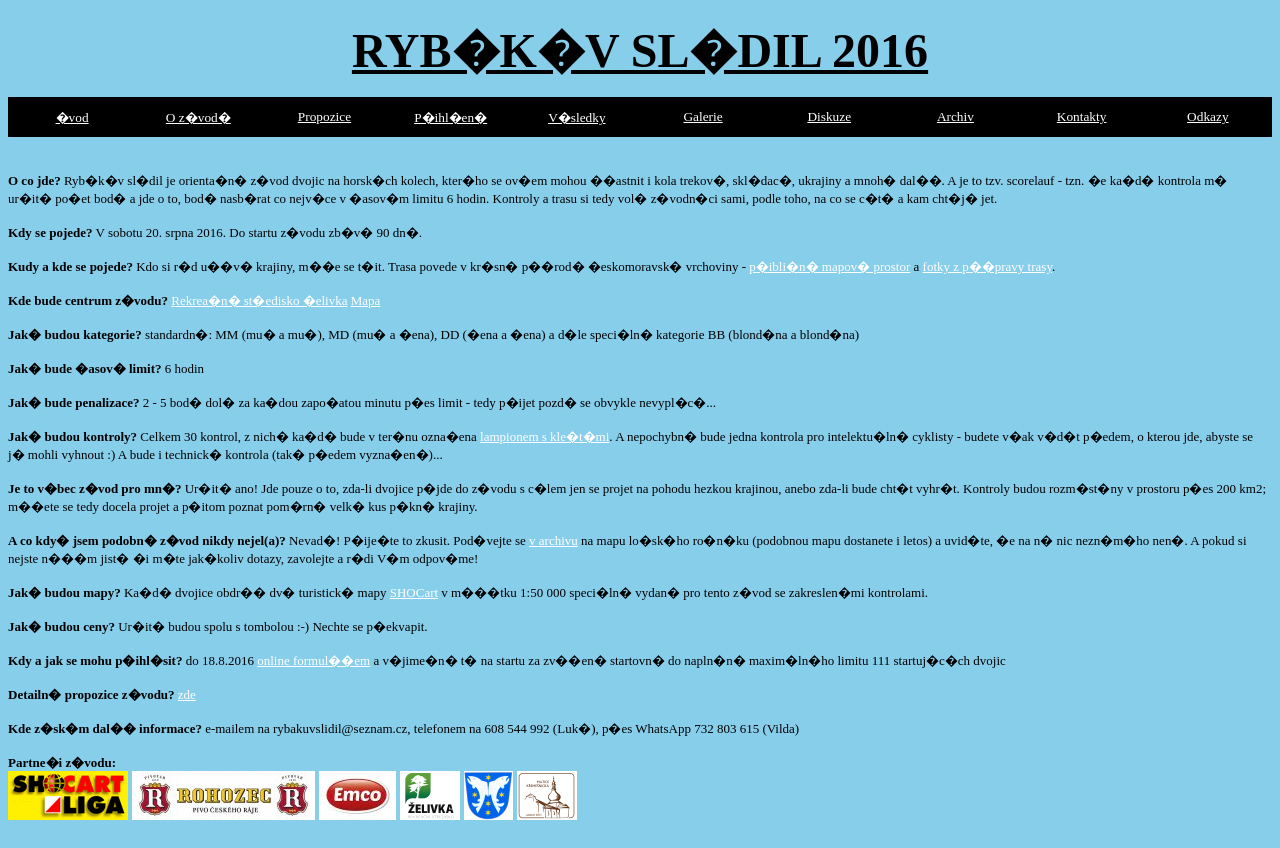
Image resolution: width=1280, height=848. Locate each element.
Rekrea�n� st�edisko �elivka (259, 300)
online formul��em (313, 660)
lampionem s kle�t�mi (544, 436)
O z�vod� (198, 117)
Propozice (324, 116)
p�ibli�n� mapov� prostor (829, 266)
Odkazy (1207, 116)
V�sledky (576, 117)
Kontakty (1082, 116)
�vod (72, 117)
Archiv (955, 116)
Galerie (702, 116)
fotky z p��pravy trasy (988, 266)
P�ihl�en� (450, 117)
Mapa (366, 300)
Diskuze (829, 116)
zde (187, 694)
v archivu (553, 540)
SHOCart (414, 592)
